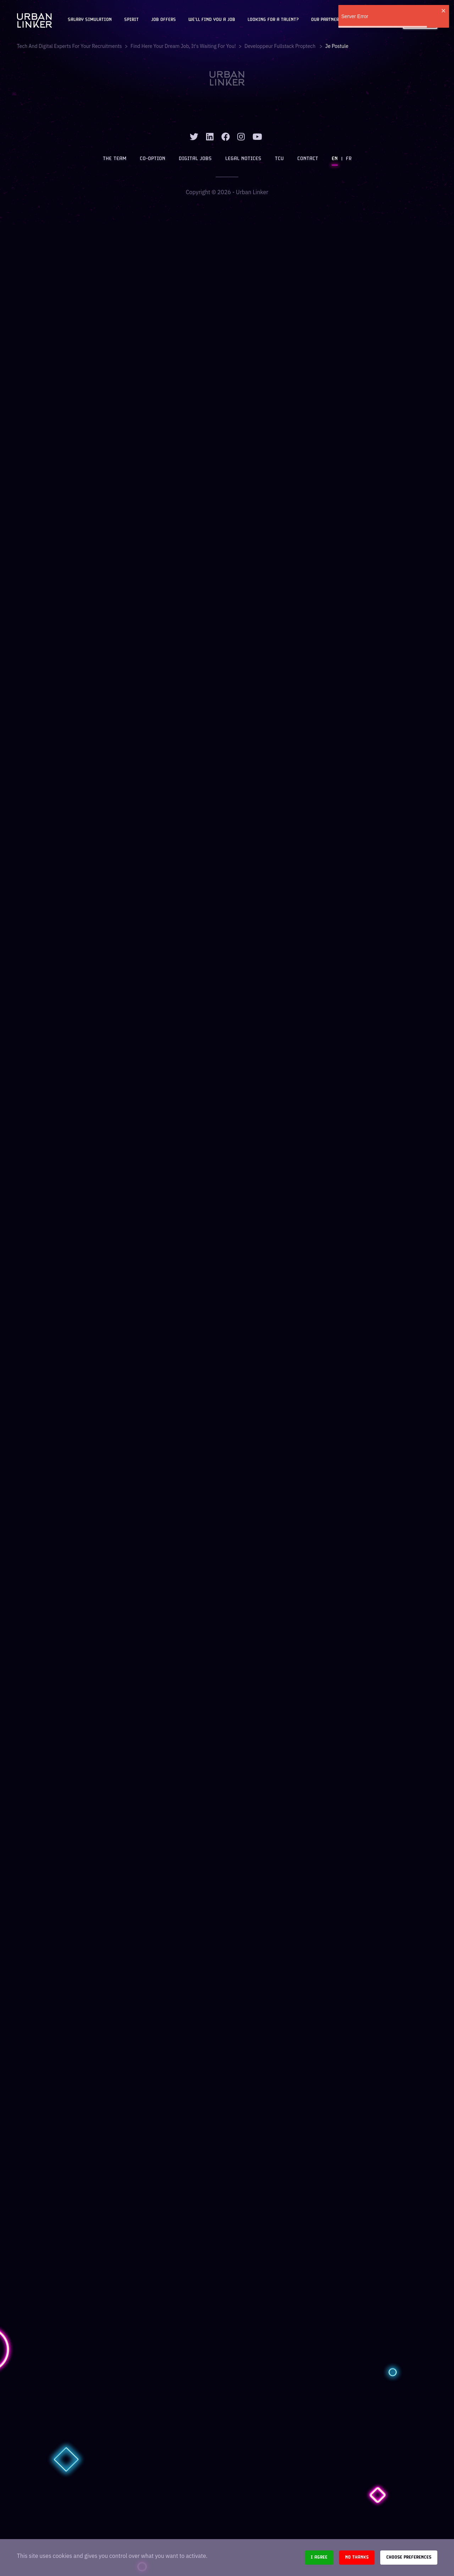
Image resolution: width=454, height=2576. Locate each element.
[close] (443, 10)
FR (348, 158)
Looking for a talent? (273, 20)
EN (335, 158)
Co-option (152, 158)
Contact (307, 158)
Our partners (326, 20)
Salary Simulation (90, 20)
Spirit (131, 20)
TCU (279, 158)
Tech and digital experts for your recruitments (69, 46)
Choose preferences (408, 2557)
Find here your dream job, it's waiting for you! (183, 46)
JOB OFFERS (163, 20)
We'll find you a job (211, 20)
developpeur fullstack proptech (280, 46)
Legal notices (243, 158)
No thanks (357, 2557)
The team (114, 158)
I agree (319, 2557)
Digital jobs (195, 158)
